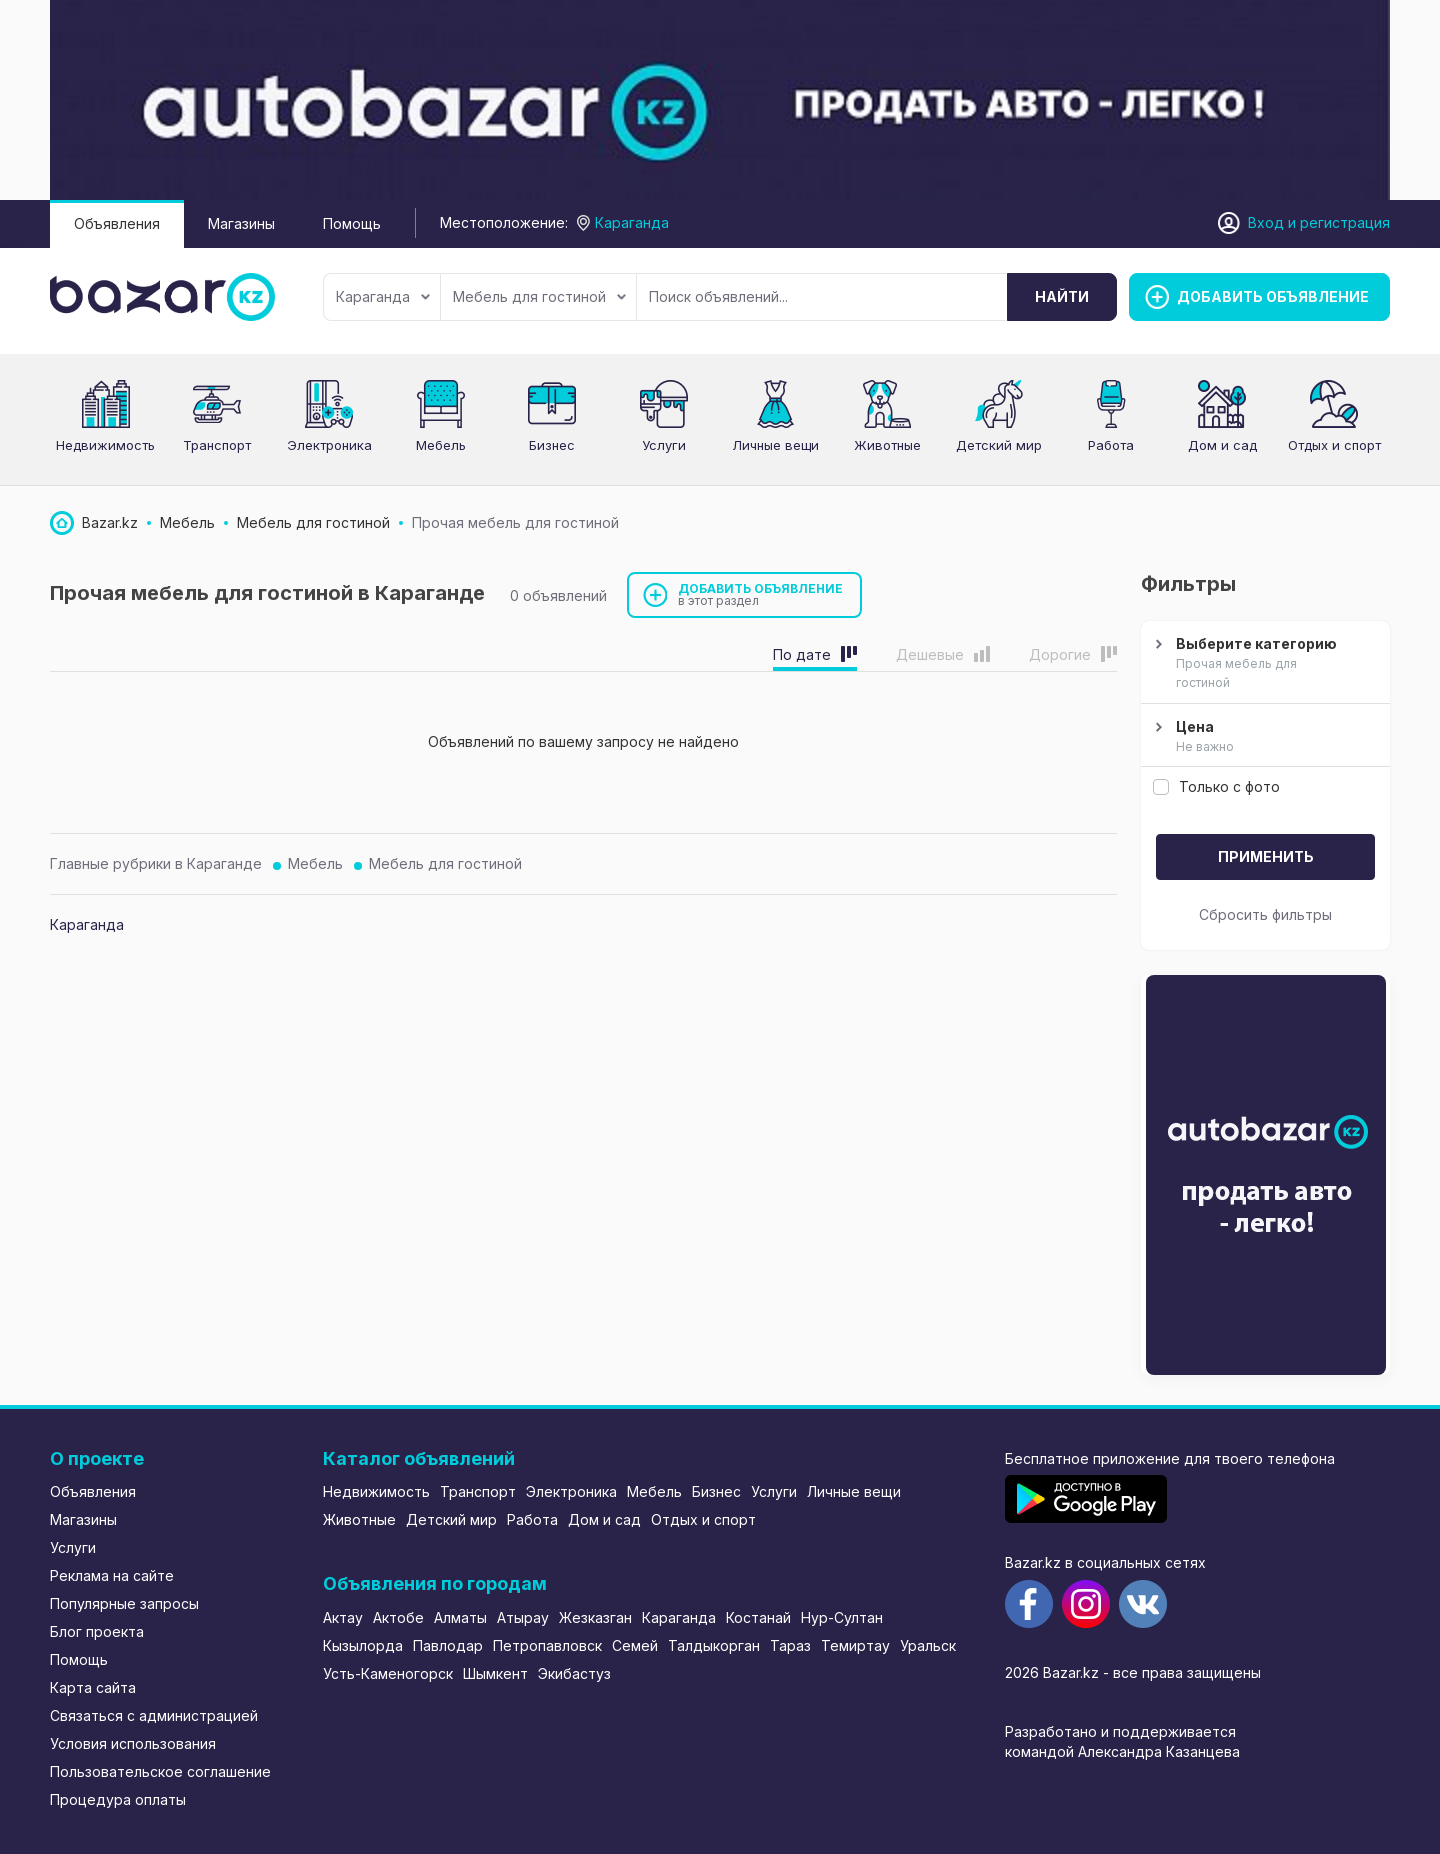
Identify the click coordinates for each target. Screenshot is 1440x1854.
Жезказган (595, 1617)
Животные (359, 1519)
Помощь (352, 223)
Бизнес (552, 445)
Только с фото (1216, 786)
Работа (532, 1519)
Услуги (664, 445)
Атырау (523, 1617)
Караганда (383, 296)
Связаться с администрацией (154, 1715)
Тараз (790, 1645)
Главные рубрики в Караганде (156, 863)
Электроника (571, 1491)
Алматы (460, 1617)
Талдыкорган (714, 1645)
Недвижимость (105, 445)
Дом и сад (1222, 445)
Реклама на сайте (112, 1575)
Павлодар (448, 1645)
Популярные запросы (124, 1603)
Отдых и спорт (703, 1519)
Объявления (117, 223)
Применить (1266, 856)
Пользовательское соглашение (160, 1771)
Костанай (758, 1617)
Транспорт (217, 445)
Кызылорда (363, 1645)
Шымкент (495, 1673)
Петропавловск (547, 1645)
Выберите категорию (1263, 664)
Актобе (398, 1617)
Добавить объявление (761, 594)
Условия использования (133, 1743)
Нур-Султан (842, 1617)
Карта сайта (93, 1687)
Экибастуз (574, 1673)
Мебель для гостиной (539, 296)
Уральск (928, 1645)
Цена (1263, 737)
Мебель (441, 445)
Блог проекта (97, 1631)
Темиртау (855, 1645)
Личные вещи (854, 1491)
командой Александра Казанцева (1122, 1751)
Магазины (241, 223)
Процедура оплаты (118, 1799)
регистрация (1345, 222)
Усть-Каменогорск (388, 1673)
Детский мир (451, 1519)
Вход (1266, 222)
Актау (343, 1617)
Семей (635, 1645)
